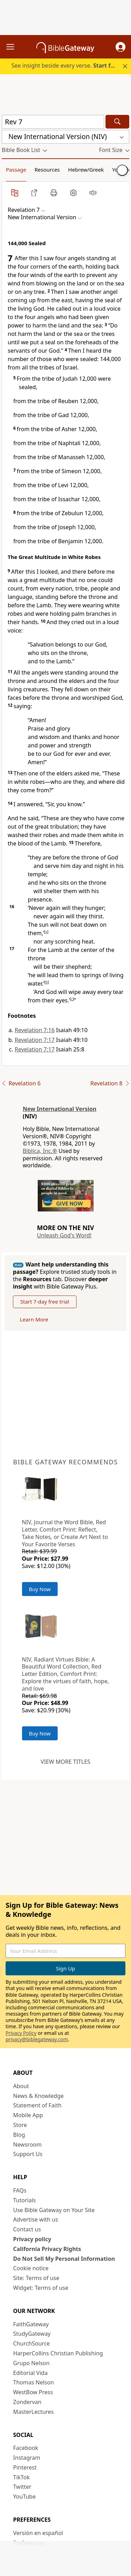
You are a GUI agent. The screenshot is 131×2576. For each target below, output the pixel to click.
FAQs (20, 2190)
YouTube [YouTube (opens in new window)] (24, 2496)
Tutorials (24, 2200)
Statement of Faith (37, 2105)
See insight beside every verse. (66, 65)
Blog (19, 2135)
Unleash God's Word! (64, 1235)
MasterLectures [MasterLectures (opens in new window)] (33, 2412)
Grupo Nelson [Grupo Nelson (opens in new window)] (31, 2363)
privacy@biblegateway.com (37, 2039)
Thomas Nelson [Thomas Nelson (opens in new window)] (33, 2382)
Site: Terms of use (36, 2278)
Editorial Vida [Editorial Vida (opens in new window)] (30, 2373)
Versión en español (38, 2533)
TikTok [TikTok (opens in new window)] (21, 2477)
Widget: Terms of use (40, 2288)
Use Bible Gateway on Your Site (54, 2210)
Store (20, 2125)
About (21, 2086)
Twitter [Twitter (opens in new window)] (22, 2487)
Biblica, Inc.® (40, 1151)
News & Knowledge (38, 2096)
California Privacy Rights (47, 2249)
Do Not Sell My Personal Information (64, 2259)
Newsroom (27, 2144)
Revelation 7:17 (34, 1040)
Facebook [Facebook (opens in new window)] (25, 2448)
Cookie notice (31, 2268)
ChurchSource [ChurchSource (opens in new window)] (31, 2343)
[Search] (117, 122)
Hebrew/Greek (86, 169)
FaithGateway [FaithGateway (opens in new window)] (31, 2324)
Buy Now (40, 1589)
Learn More (34, 1319)
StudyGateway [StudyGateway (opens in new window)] (32, 2333)
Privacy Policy (21, 2033)
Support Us (28, 2154)
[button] (120, 47)
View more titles (65, 1762)
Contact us (27, 2229)
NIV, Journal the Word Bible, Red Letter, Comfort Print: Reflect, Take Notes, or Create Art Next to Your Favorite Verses (65, 1533)
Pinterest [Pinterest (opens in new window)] (25, 2467)
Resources (47, 169)
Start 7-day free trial (44, 1301)
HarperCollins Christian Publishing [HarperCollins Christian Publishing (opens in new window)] (58, 2353)
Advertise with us (35, 2219)
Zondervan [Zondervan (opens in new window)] (27, 2402)
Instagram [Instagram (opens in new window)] (27, 2457)
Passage (16, 169)
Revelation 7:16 (34, 1030)
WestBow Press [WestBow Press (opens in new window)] (33, 2392)
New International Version (59, 1109)
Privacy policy (32, 2239)
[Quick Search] (53, 122)
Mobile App (28, 2115)
